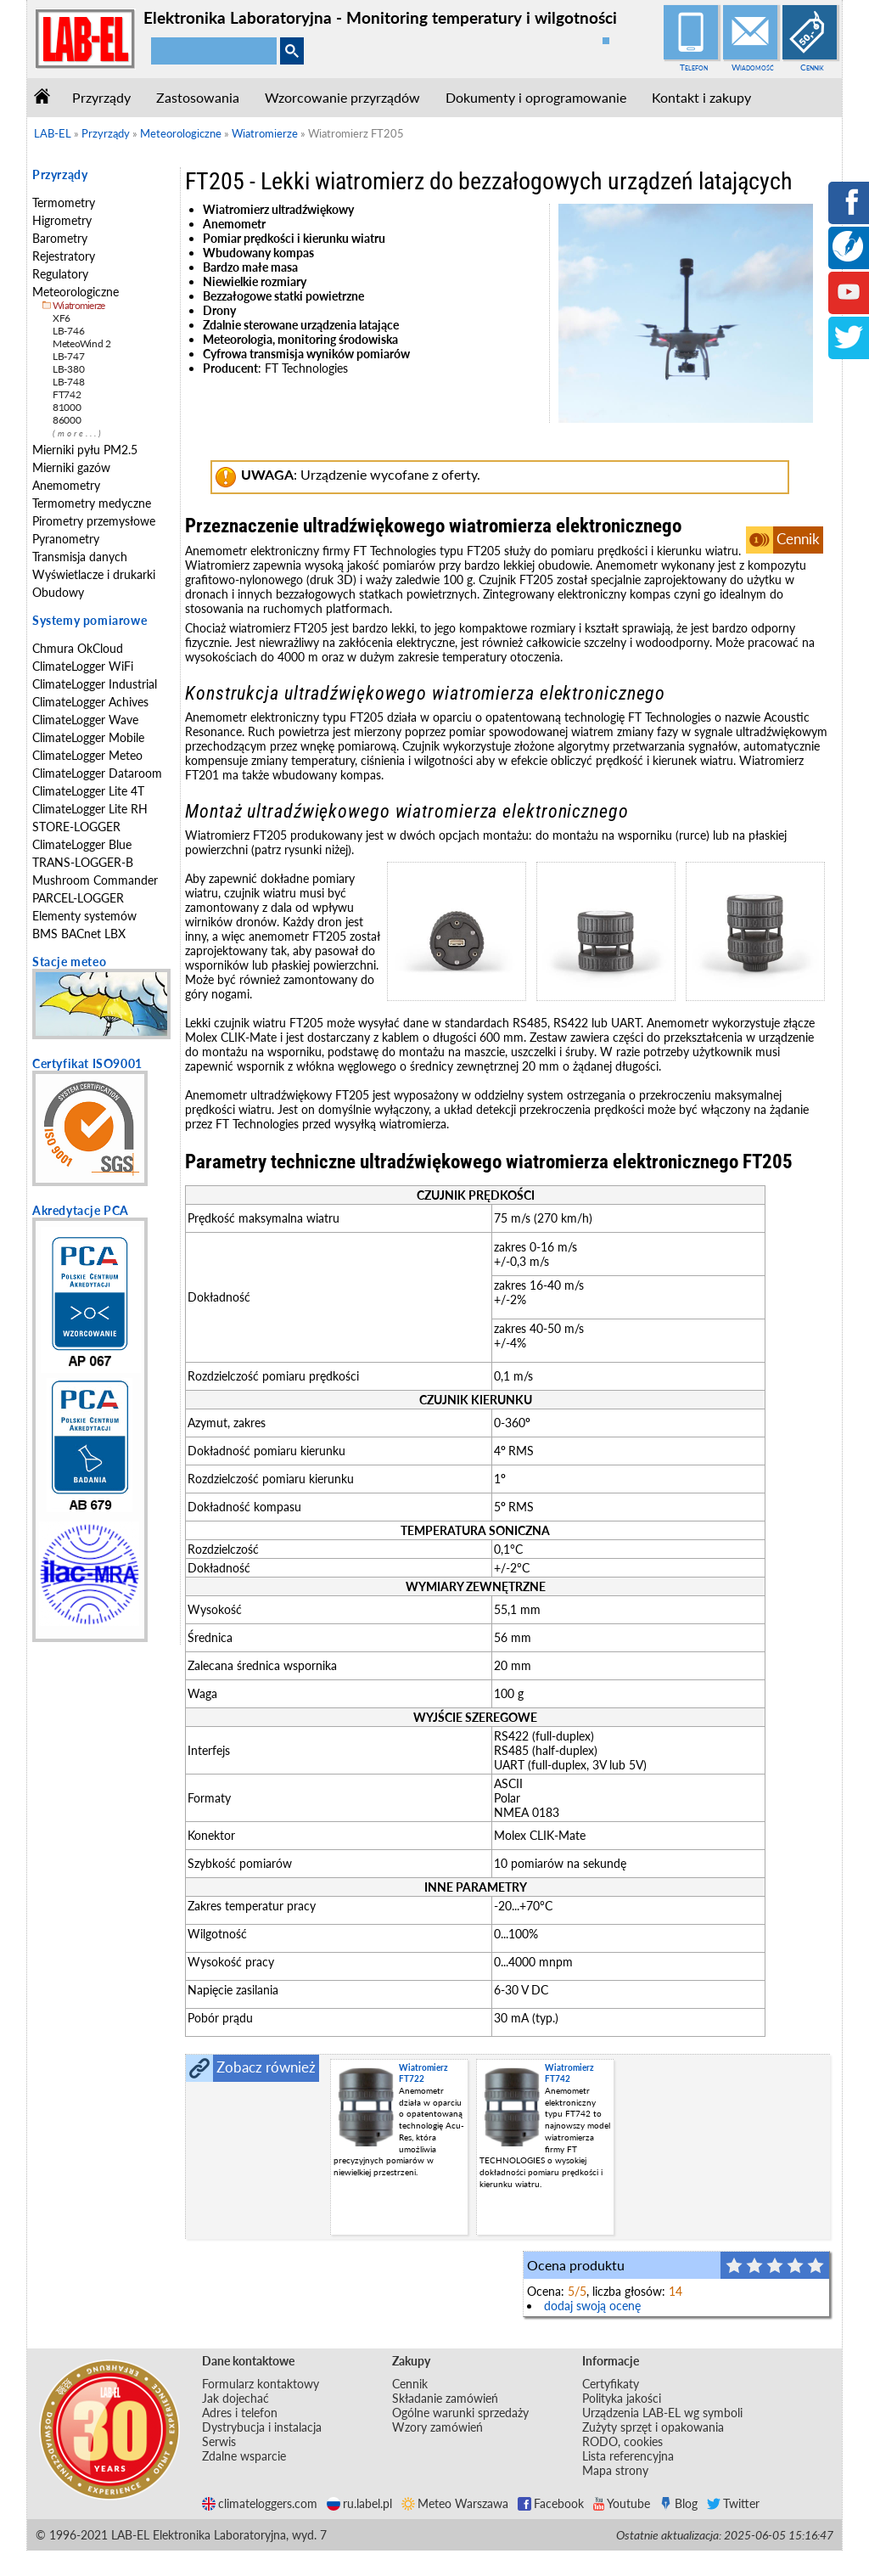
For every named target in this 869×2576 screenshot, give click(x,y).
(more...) (78, 433)
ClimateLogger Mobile (88, 737)
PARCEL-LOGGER (78, 898)
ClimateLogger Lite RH (90, 808)
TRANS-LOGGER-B (82, 862)
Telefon (694, 67)
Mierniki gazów (71, 467)
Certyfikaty (610, 2383)
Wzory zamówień (437, 2427)
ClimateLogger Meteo (87, 755)
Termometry (63, 202)
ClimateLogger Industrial (94, 684)
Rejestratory (63, 256)
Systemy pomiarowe (89, 620)
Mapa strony (615, 2470)
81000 (67, 407)
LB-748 (68, 381)
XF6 (61, 318)
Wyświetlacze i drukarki (93, 574)
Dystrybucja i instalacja (262, 2427)
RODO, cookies (622, 2441)
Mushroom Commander (95, 880)
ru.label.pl (359, 2503)
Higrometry (62, 220)
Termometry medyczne (91, 503)
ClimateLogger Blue (82, 844)
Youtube (621, 2503)
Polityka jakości (621, 2398)
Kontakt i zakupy (701, 97)
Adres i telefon (240, 2412)
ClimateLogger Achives (90, 702)
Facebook (551, 2503)
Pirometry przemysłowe (93, 521)
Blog (678, 2503)
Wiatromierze (79, 305)
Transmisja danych (79, 556)
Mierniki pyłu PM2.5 (84, 449)
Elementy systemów (84, 915)
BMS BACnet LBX (79, 933)
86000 (67, 419)
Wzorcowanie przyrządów (342, 97)
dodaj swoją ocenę (592, 2305)
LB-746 (68, 330)
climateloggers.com (259, 2503)
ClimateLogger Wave (85, 719)
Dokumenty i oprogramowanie (536, 97)
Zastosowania (197, 97)
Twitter (733, 2503)
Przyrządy (101, 97)
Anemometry (66, 485)
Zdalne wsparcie (244, 2456)
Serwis (219, 2441)
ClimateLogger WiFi (82, 666)
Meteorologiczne (75, 291)
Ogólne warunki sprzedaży (460, 2412)
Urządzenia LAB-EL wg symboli (662, 2412)
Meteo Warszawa (454, 2503)
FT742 (67, 394)
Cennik (812, 67)
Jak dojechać (235, 2398)
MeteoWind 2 (82, 343)
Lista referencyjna (628, 2456)
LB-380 (68, 369)
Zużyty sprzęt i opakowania (653, 2427)
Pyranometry (65, 539)
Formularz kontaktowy (260, 2383)
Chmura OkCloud (77, 648)
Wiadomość (753, 67)
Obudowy (58, 592)
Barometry (59, 238)
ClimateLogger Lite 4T (88, 791)
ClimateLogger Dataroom (97, 773)
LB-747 (68, 356)
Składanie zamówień (445, 2398)
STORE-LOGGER (76, 826)
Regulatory (60, 274)
